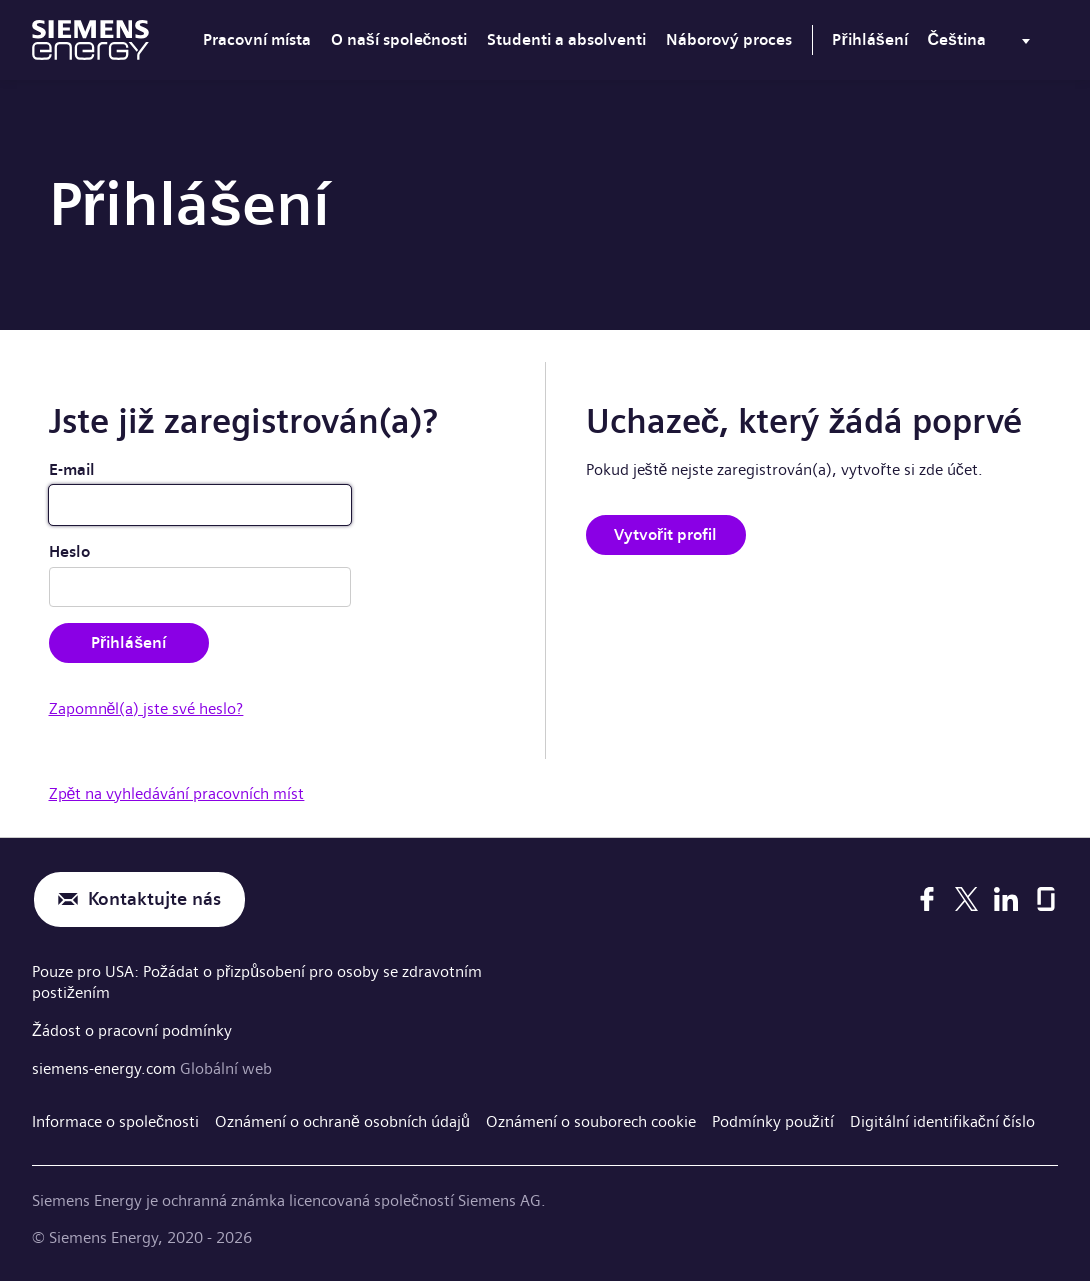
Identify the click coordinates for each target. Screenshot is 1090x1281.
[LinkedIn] (1006, 899)
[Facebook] (927, 899)
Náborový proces (729, 39)
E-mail (72, 469)
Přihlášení (869, 39)
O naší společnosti (399, 39)
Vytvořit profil (665, 534)
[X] (966, 899)
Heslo (69, 551)
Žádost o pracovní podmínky (132, 1030)
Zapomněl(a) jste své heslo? (146, 708)
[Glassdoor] (1046, 899)
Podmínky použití (773, 1121)
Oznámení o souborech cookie (591, 1121)
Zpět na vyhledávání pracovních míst (177, 793)
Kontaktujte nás (154, 899)
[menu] (983, 44)
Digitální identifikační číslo (942, 1121)
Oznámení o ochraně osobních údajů (342, 1121)
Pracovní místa (257, 39)
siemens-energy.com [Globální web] (106, 1068)
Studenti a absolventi (566, 39)
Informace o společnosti (115, 1121)
